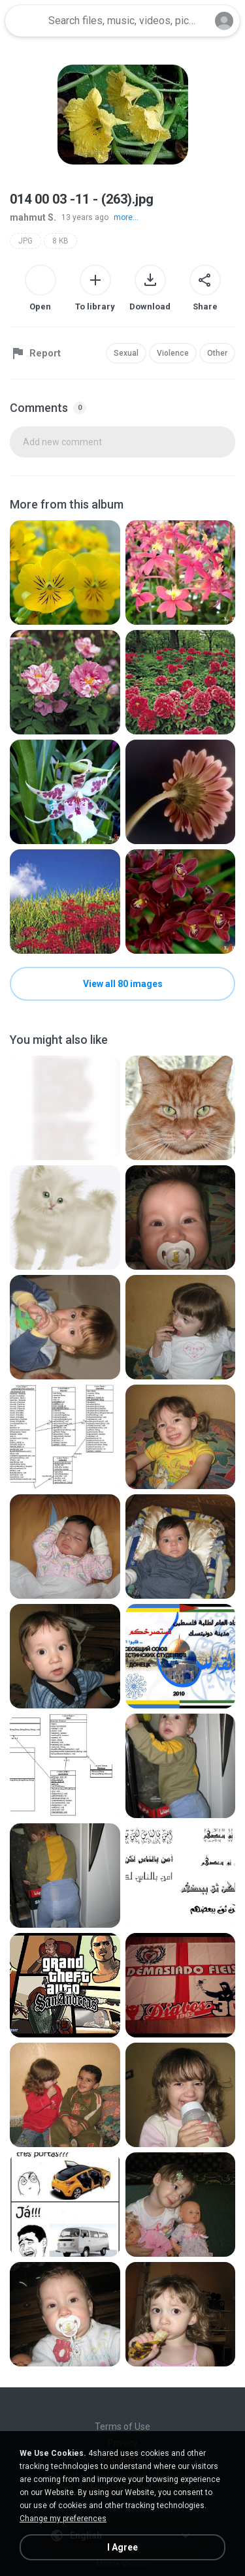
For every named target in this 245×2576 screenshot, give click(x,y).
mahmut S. (33, 217)
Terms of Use (122, 2426)
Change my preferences (63, 2518)
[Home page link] (25, 21)
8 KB (60, 240)
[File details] (65, 572)
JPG (25, 240)
